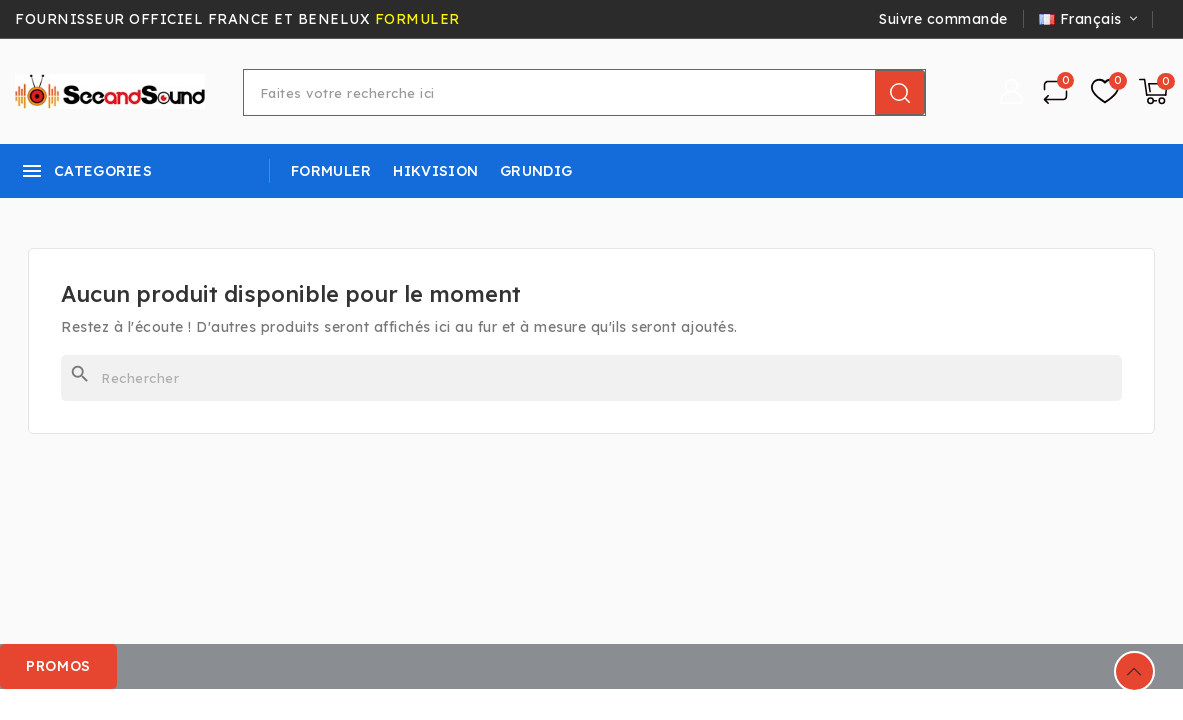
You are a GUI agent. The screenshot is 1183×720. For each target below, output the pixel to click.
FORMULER (417, 19)
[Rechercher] (591, 378)
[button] (60, 666)
